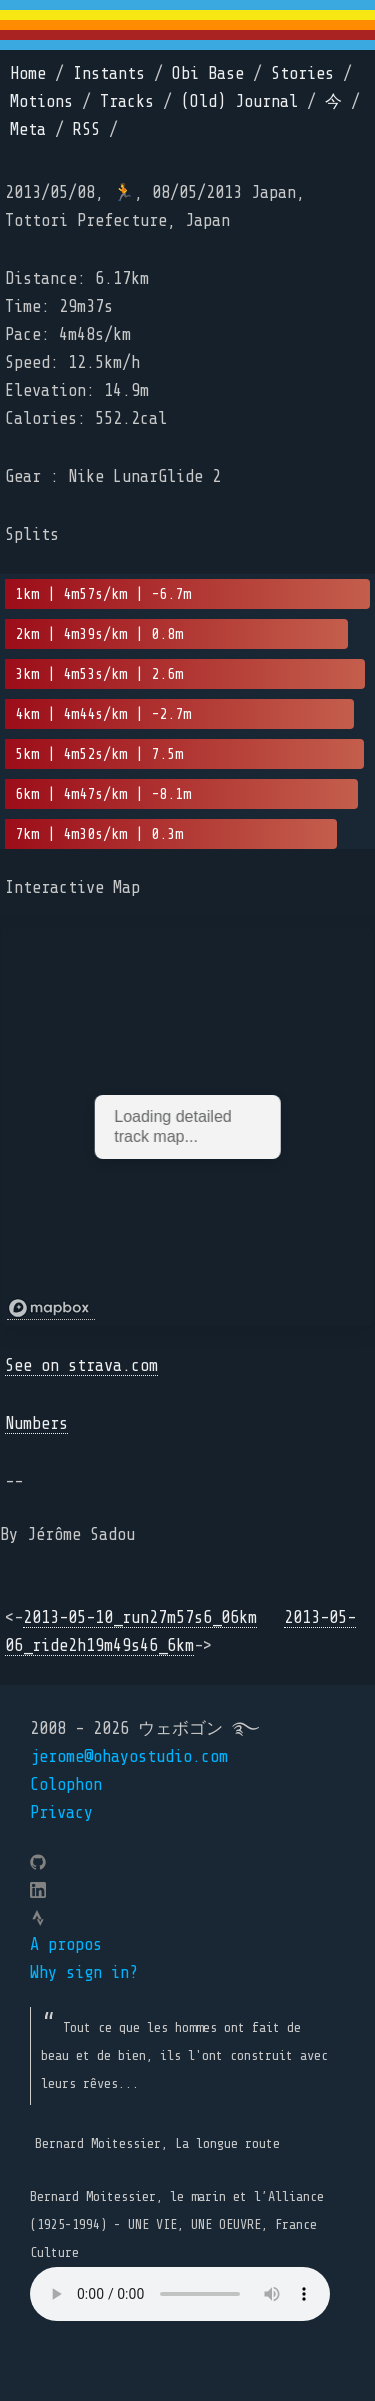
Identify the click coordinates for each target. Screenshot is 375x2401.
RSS (86, 129)
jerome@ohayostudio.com (129, 1756)
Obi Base (208, 73)
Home (28, 73)
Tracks (127, 101)
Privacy (61, 1812)
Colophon (66, 1784)
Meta (28, 129)
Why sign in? (84, 1972)
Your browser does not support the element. (180, 2294)
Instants (109, 73)
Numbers (36, 1423)
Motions (41, 101)
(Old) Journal (239, 101)
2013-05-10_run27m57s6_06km (140, 1617)
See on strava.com (81, 1365)
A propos (66, 1944)
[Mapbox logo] (51, 1308)
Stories (302, 73)
